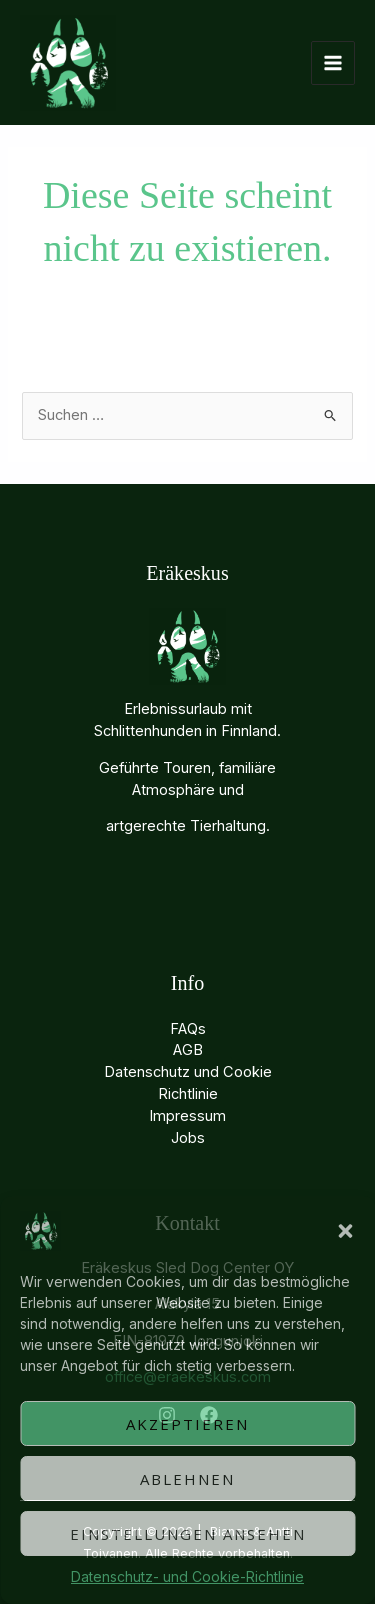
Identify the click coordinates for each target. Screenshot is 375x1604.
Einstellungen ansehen (188, 1534)
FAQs (188, 1029)
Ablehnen (187, 1479)
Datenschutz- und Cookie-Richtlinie (187, 1576)
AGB (188, 1050)
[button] (345, 1231)
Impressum (187, 1116)
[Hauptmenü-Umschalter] (333, 63)
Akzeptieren (187, 1424)
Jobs (188, 1138)
